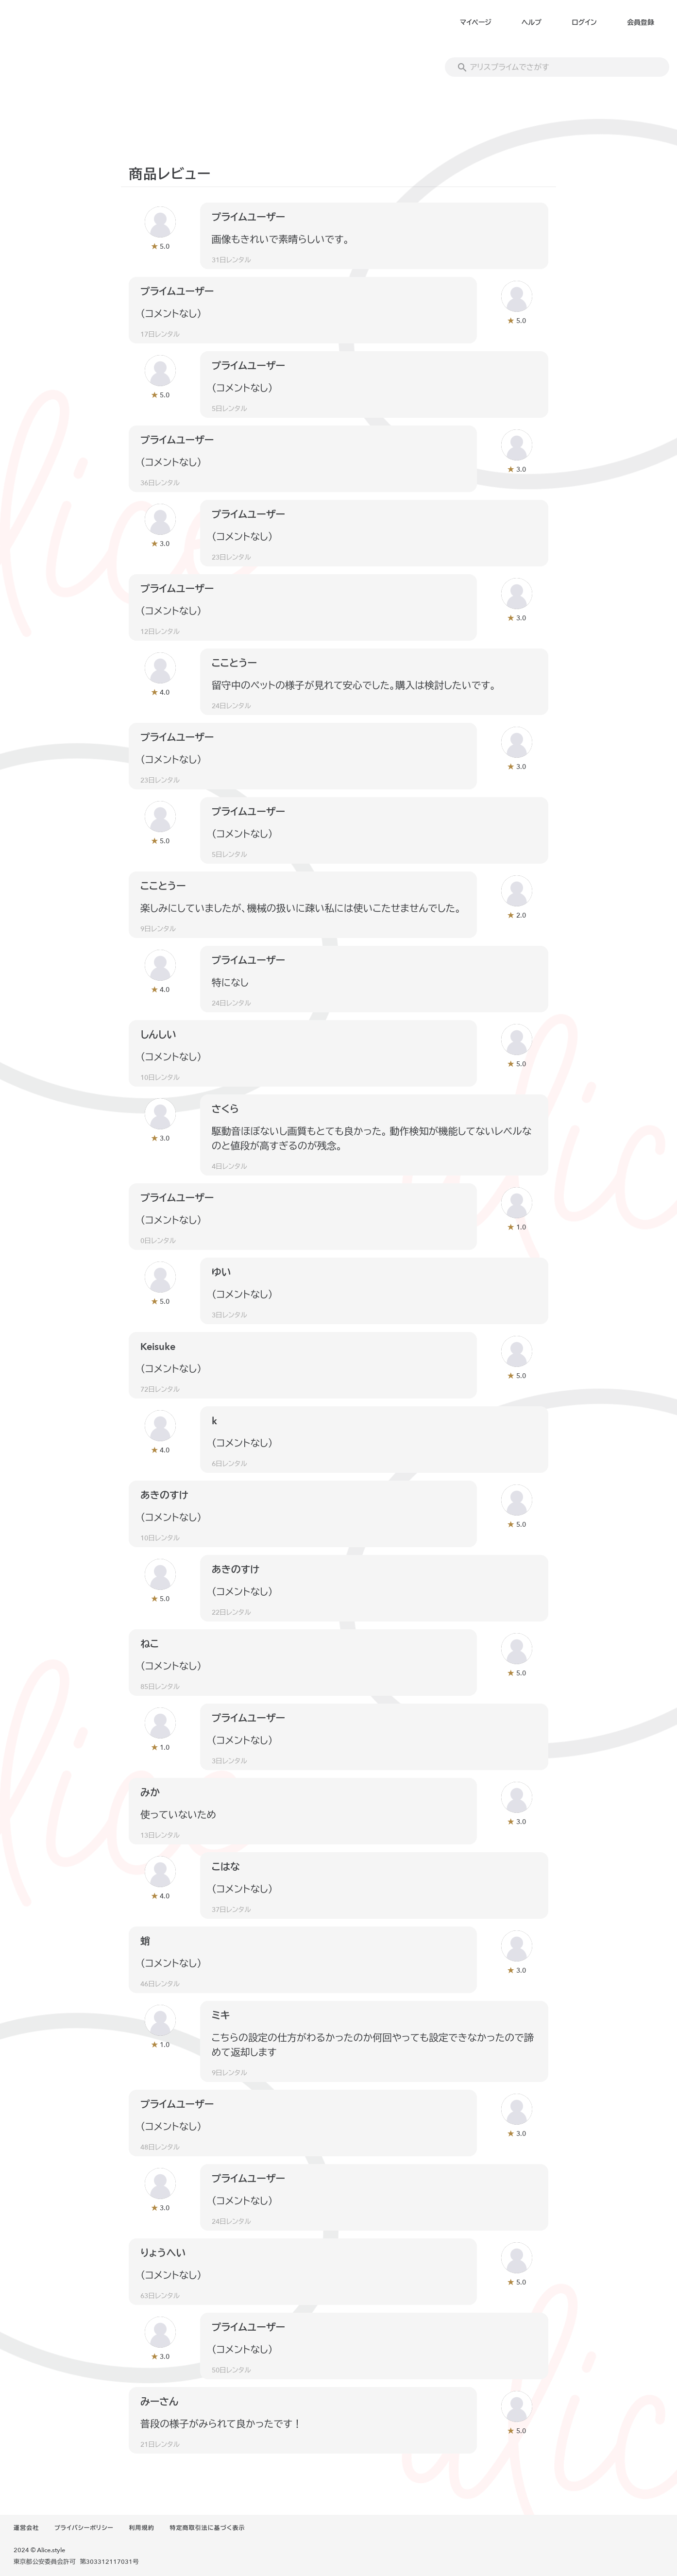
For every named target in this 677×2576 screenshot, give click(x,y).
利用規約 (141, 2528)
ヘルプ (532, 22)
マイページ (475, 22)
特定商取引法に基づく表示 (207, 2528)
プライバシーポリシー (84, 2528)
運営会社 (26, 2528)
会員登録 (640, 22)
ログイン (584, 22)
